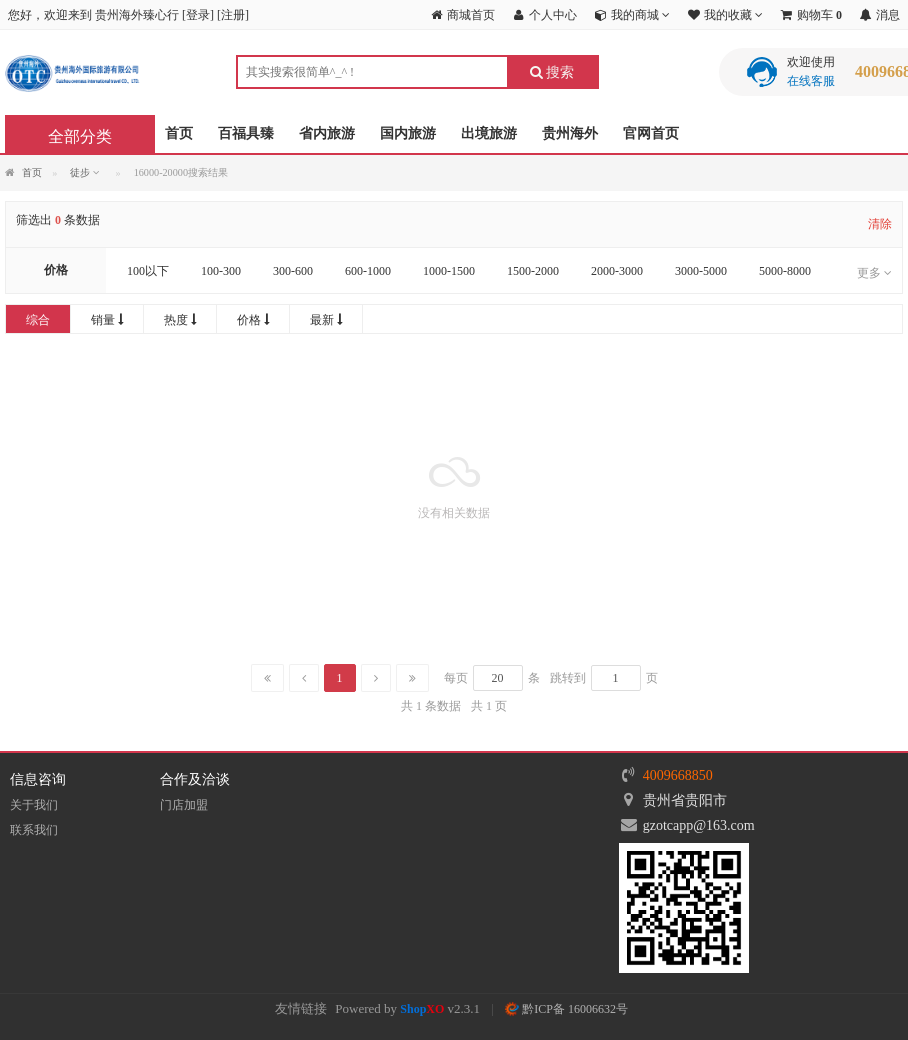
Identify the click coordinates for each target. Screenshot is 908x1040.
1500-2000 (533, 271)
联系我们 (34, 830)
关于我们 (34, 805)
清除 (880, 224)
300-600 (293, 271)
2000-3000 (617, 271)
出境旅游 (489, 133)
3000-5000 (701, 271)
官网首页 (651, 133)
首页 (179, 133)
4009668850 (678, 775)
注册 (233, 15)
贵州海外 (570, 133)
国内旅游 (408, 133)
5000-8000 (785, 271)
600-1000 (368, 271)
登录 (198, 15)
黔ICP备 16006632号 (566, 1009)
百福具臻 (246, 133)
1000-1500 (449, 271)
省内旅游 (327, 133)
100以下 (148, 271)
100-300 (221, 271)
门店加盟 (184, 805)
